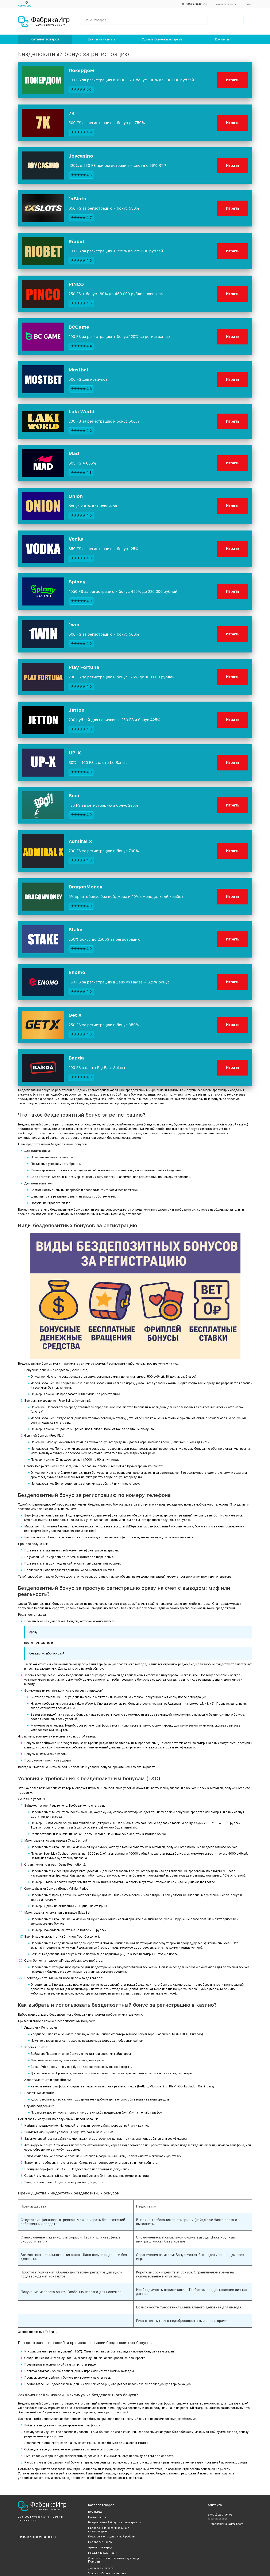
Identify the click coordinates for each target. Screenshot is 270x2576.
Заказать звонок (226, 4)
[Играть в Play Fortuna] (135, 677)
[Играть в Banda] (135, 1067)
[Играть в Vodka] (135, 548)
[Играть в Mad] (135, 463)
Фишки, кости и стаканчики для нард (113, 2558)
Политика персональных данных (37, 2537)
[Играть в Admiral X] (135, 851)
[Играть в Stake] (135, 939)
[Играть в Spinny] (135, 591)
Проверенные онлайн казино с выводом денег (108, 2529)
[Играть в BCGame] (135, 336)
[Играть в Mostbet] (135, 379)
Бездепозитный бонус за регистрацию (114, 2522)
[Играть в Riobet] (135, 251)
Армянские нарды (100, 2547)
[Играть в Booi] (135, 805)
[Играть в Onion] (135, 506)
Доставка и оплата (102, 39)
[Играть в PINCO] (135, 294)
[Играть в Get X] (135, 1025)
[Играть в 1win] (135, 634)
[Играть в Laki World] (135, 421)
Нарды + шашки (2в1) (102, 2552)
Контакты (222, 39)
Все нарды (95, 2511)
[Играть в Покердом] (135, 80)
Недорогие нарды (100, 2542)
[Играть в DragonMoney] (135, 896)
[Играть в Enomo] (135, 982)
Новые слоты (97, 2517)
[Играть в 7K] (135, 122)
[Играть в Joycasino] (135, 165)
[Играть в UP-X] (135, 762)
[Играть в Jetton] (135, 720)
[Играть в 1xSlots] (135, 208)
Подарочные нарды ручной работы (111, 2536)
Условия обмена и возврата (162, 39)
